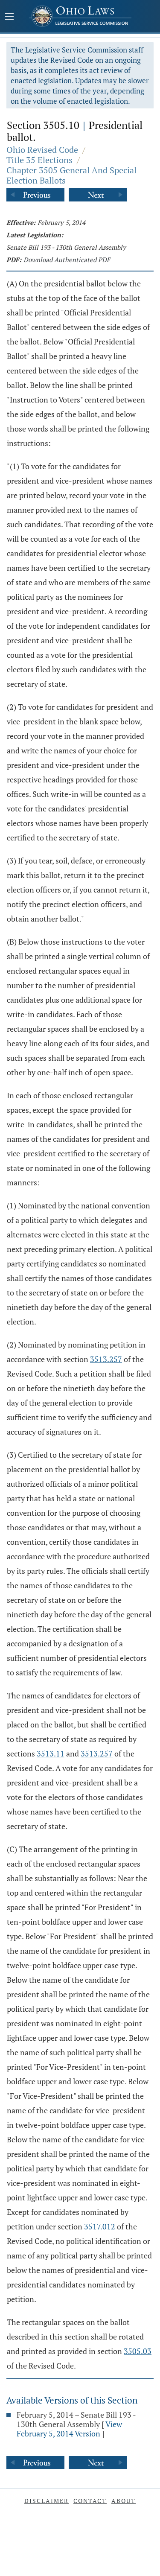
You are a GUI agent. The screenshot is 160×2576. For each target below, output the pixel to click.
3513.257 (106, 1359)
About (123, 2501)
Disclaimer (46, 2501)
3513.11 (50, 1753)
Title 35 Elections (39, 160)
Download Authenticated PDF (66, 259)
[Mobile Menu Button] (9, 17)
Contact (90, 2501)
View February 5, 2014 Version (69, 2429)
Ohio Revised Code (42, 149)
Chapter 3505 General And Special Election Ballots (71, 175)
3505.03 (137, 2351)
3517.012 (99, 2226)
